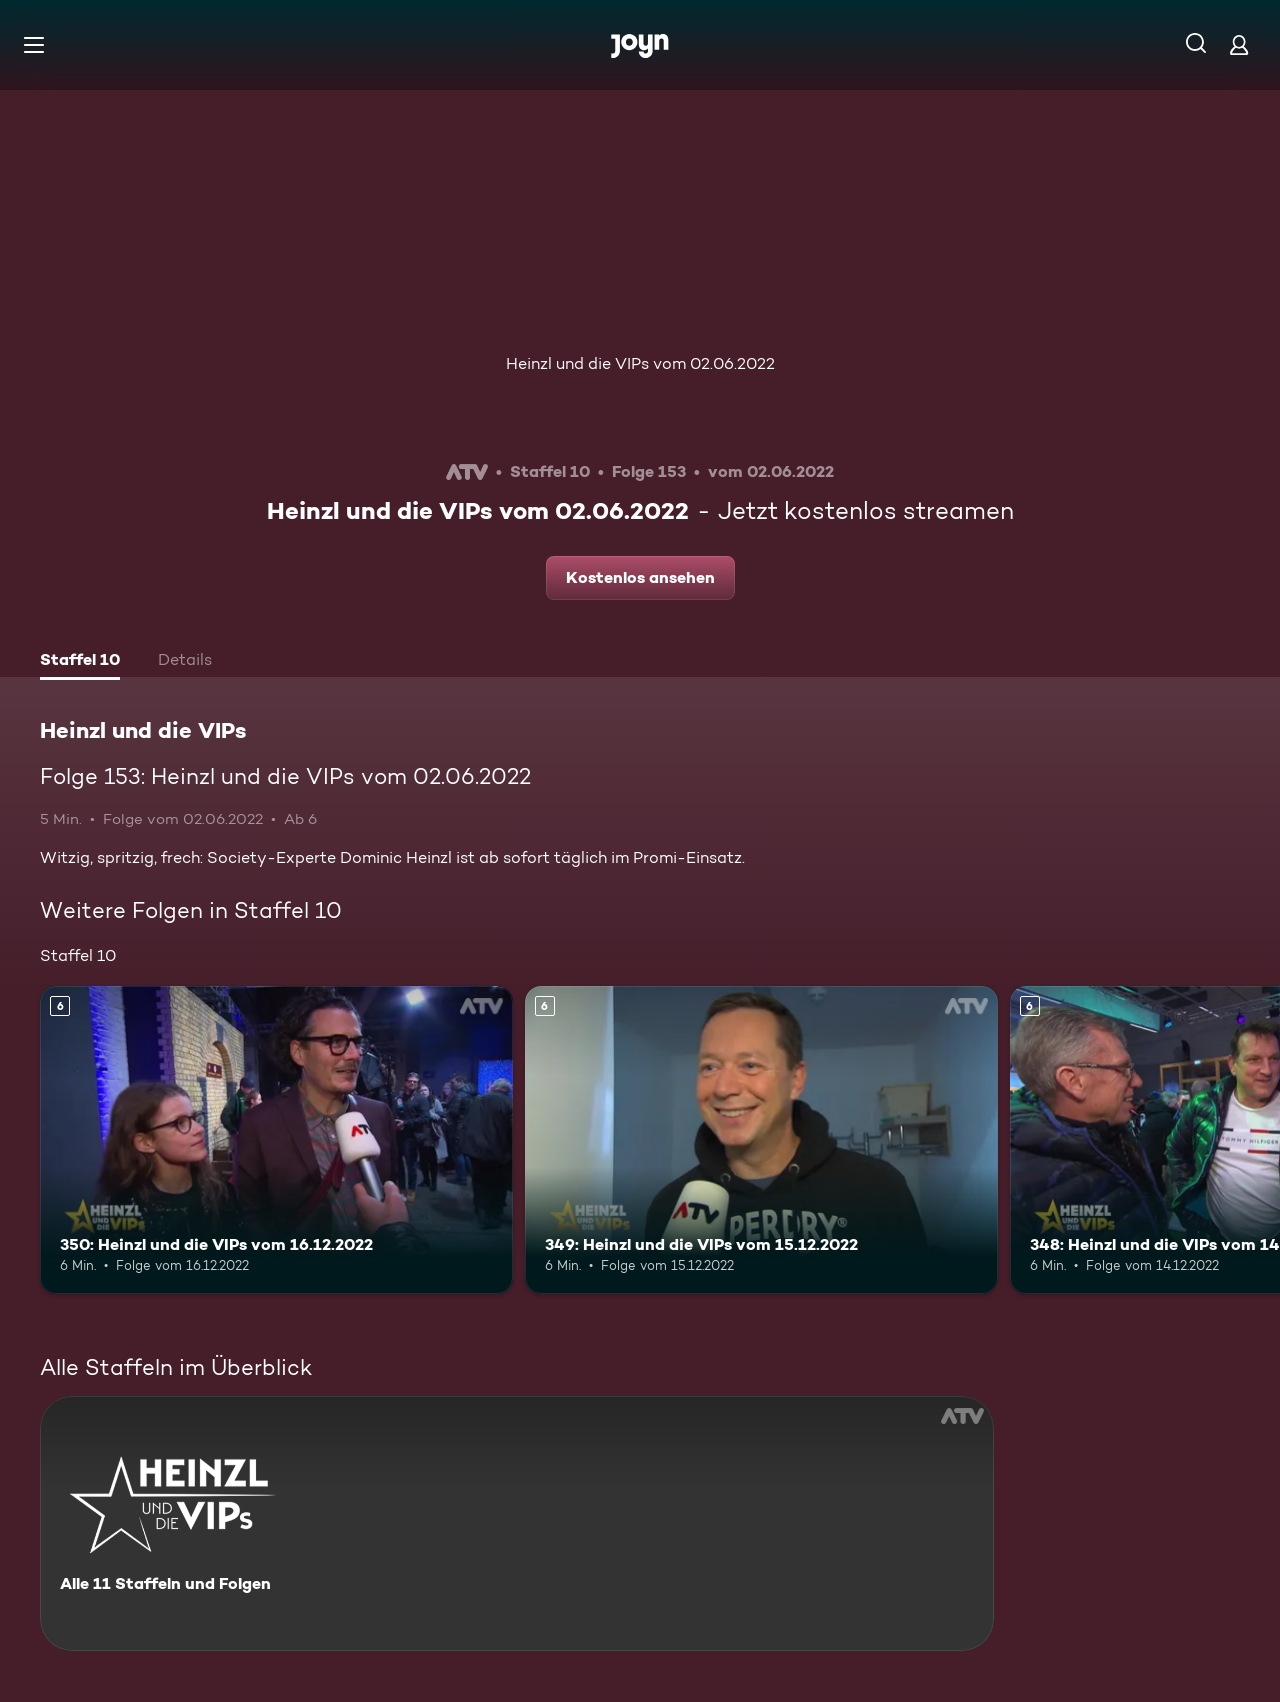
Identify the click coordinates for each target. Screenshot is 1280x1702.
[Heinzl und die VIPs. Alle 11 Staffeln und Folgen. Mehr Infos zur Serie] (517, 1523)
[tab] (80, 662)
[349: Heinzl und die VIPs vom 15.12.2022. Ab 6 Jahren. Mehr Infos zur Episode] (761, 1139)
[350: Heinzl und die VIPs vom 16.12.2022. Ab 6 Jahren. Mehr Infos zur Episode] (276, 1139)
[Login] (1239, 44)
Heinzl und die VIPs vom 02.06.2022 (640, 363)
